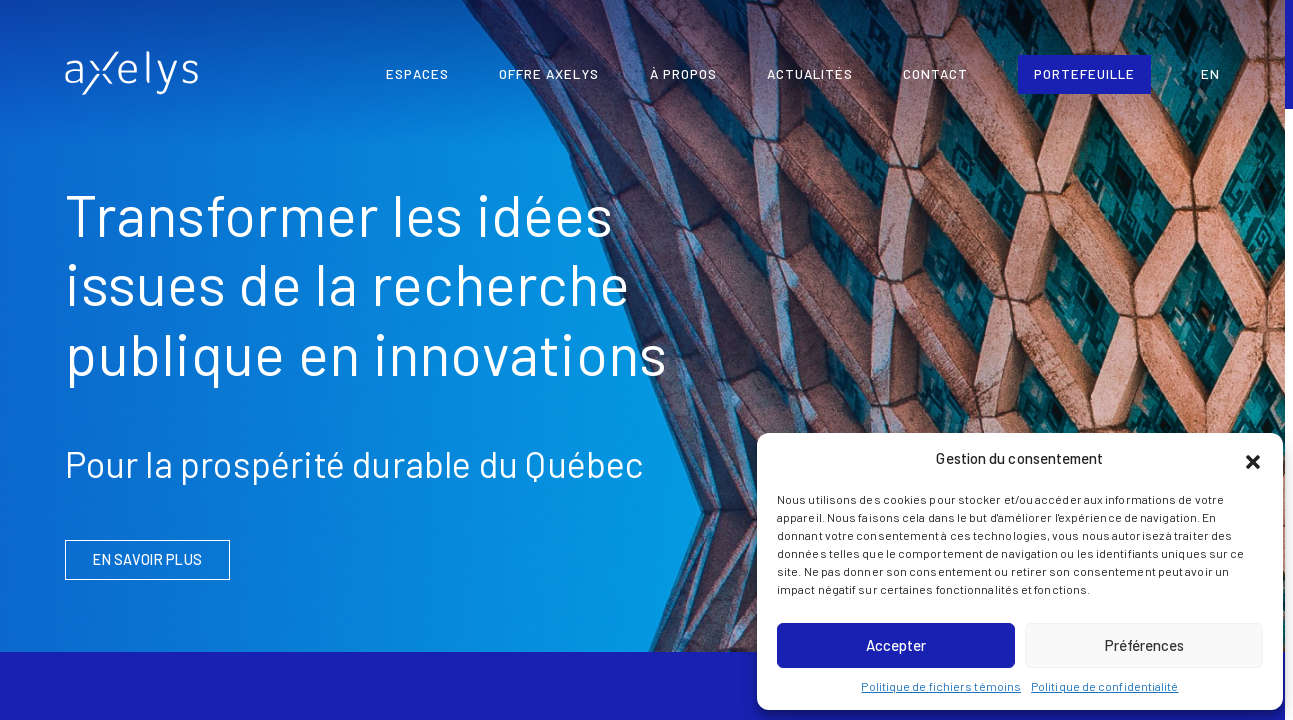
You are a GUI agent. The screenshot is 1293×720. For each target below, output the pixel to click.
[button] (1253, 459)
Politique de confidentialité (1105, 686)
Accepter (896, 645)
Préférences (1144, 645)
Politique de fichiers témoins (941, 686)
